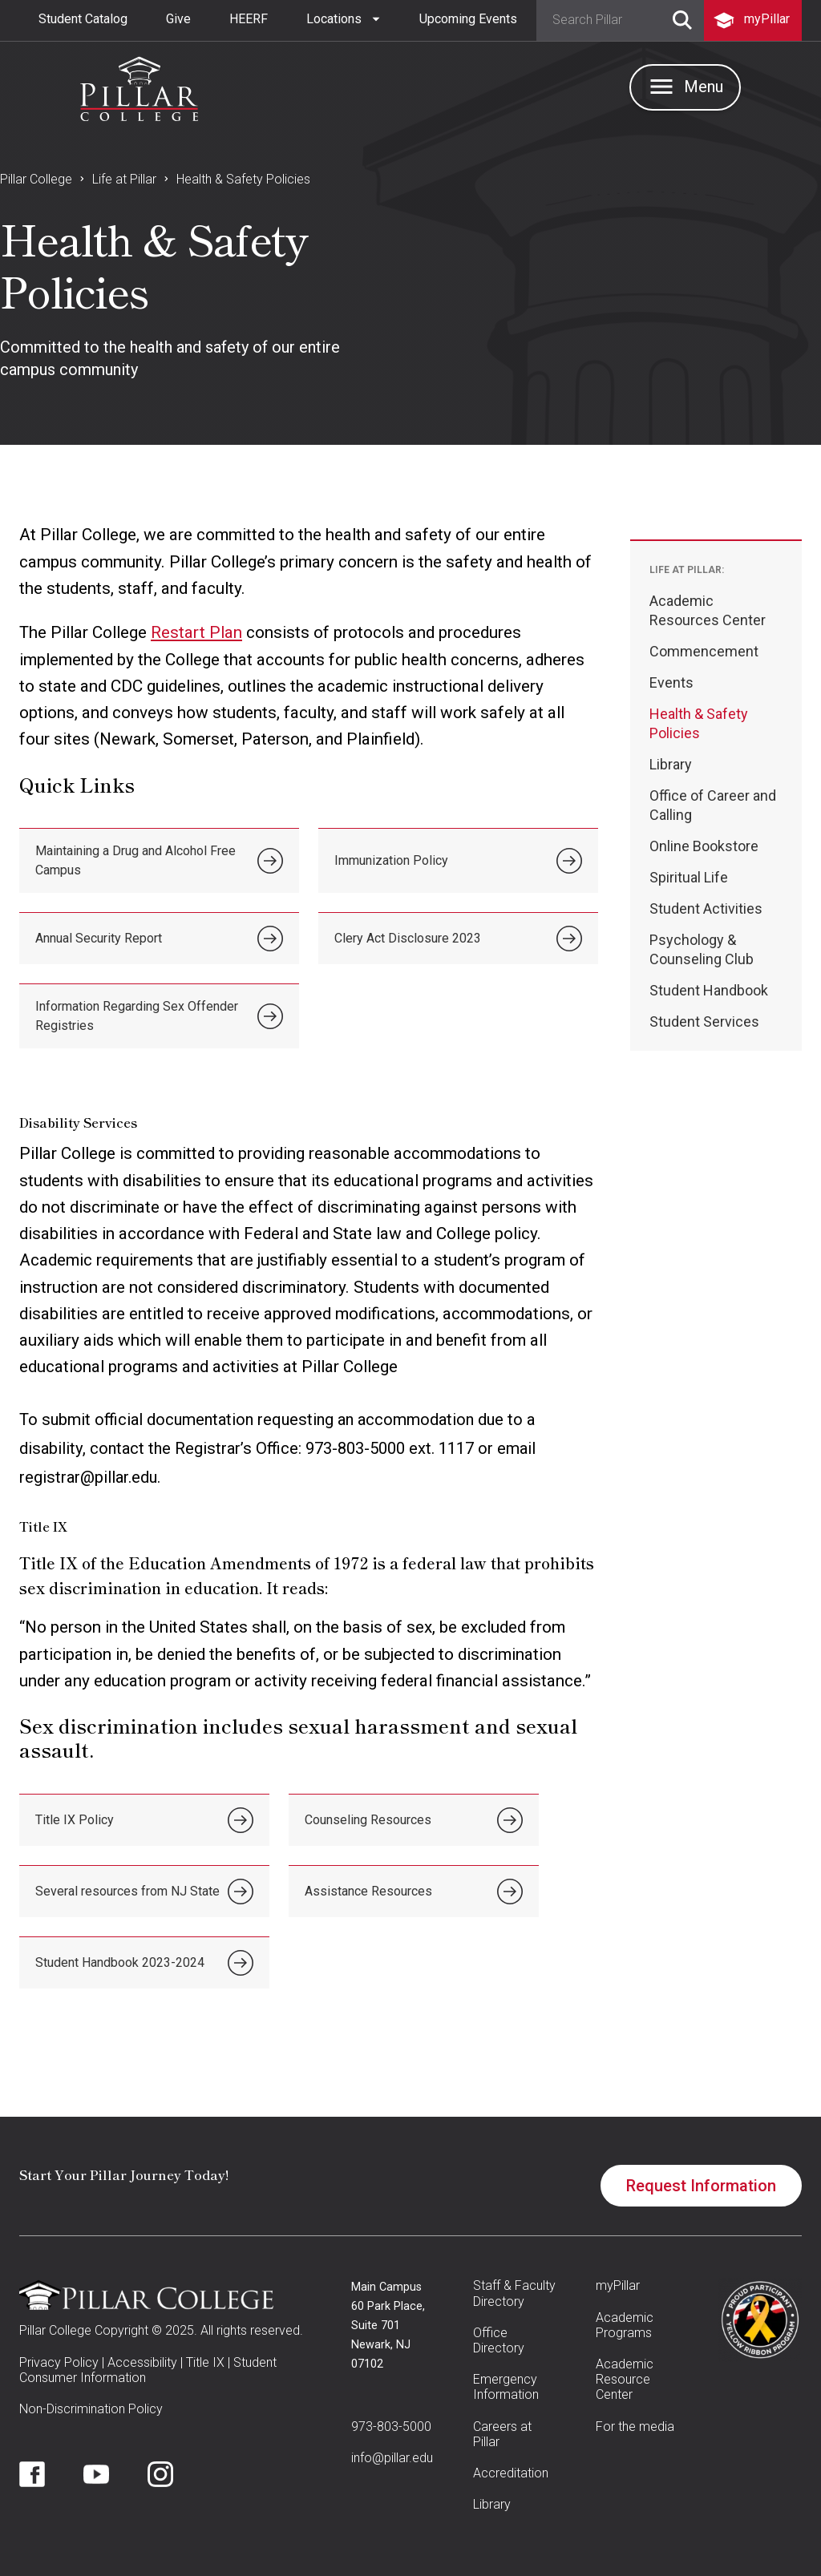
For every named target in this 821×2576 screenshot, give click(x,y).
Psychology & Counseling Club (701, 949)
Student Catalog (82, 18)
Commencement (703, 651)
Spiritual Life (688, 877)
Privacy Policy (59, 2362)
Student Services (704, 1021)
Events (671, 682)
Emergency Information (506, 2387)
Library (670, 764)
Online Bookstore (703, 846)
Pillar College (36, 179)
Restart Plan (196, 632)
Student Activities (705, 908)
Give (178, 18)
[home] (139, 85)
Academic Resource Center (624, 2379)
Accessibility (142, 2362)
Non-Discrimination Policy (91, 2409)
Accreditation (510, 2473)
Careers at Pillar (502, 2434)
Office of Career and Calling (712, 805)
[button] (343, 19)
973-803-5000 (391, 2426)
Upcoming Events (468, 18)
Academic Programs (624, 2325)
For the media (635, 2426)
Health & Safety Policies (243, 179)
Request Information (701, 2185)
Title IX (205, 2362)
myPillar (618, 2285)
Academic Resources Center (707, 610)
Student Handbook (708, 990)
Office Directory (498, 2340)
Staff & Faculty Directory (514, 2293)
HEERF (248, 18)
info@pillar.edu (392, 2457)
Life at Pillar (124, 179)
